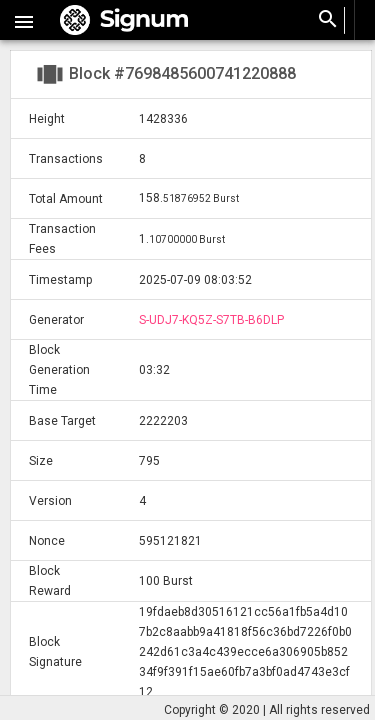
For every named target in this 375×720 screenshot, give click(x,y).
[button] (24, 20)
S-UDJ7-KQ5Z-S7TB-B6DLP (211, 320)
